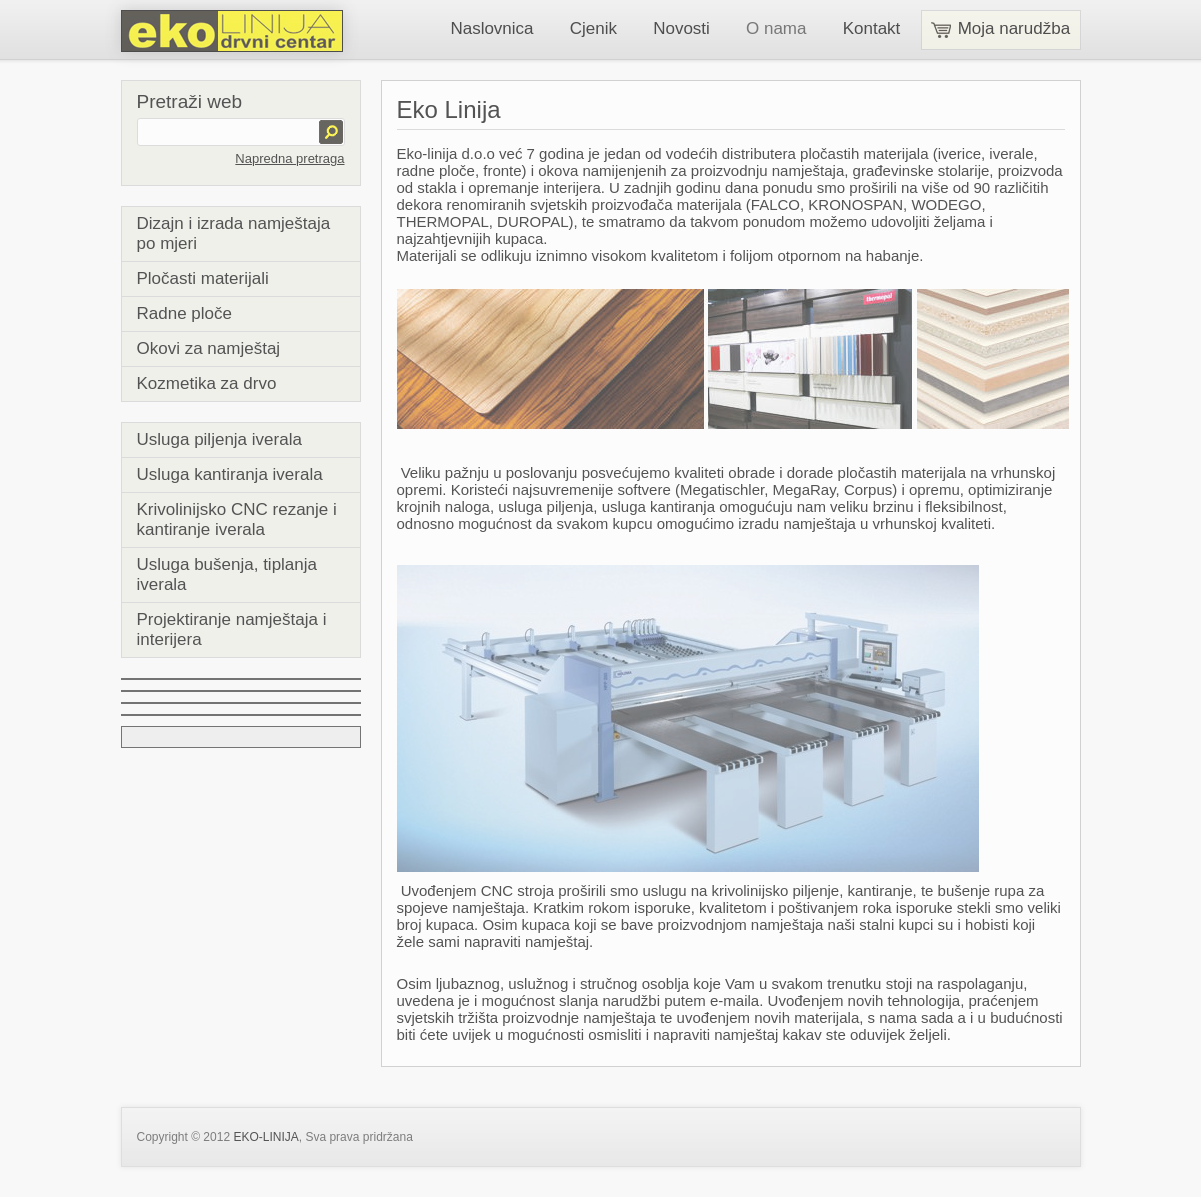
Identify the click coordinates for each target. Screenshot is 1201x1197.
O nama (776, 28)
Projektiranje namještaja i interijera (232, 629)
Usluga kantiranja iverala (230, 474)
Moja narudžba (1000, 28)
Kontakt (872, 28)
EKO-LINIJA (265, 1137)
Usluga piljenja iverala (219, 439)
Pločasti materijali (203, 278)
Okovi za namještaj (209, 348)
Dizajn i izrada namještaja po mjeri (234, 233)
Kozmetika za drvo (207, 383)
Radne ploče (184, 313)
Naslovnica (491, 28)
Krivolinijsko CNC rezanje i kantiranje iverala (237, 519)
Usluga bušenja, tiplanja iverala (227, 574)
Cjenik (593, 28)
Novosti (681, 28)
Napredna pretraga (289, 158)
